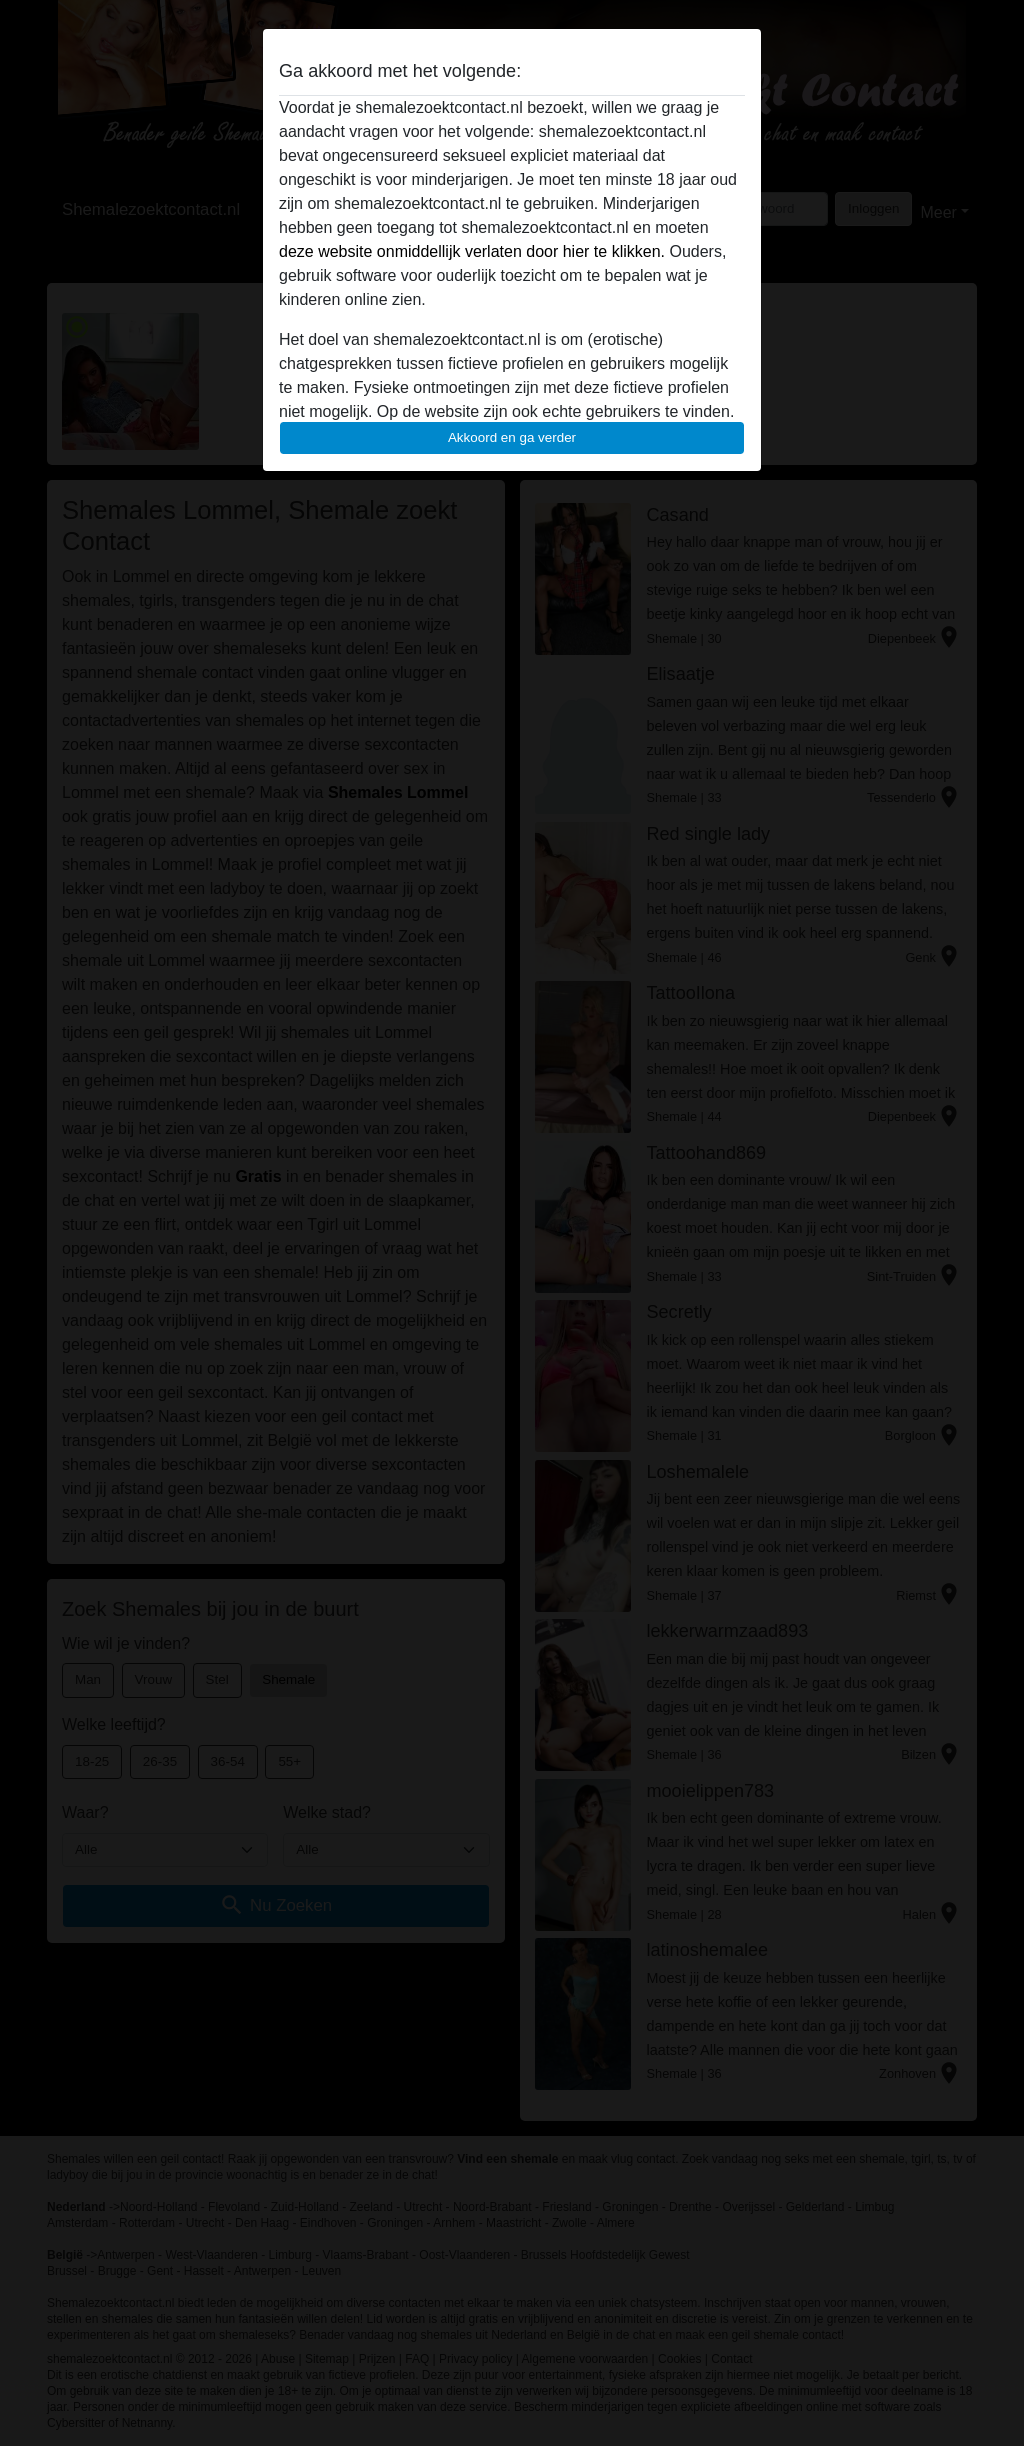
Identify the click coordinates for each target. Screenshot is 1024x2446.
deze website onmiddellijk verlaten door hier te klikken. (472, 251)
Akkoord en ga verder (512, 437)
